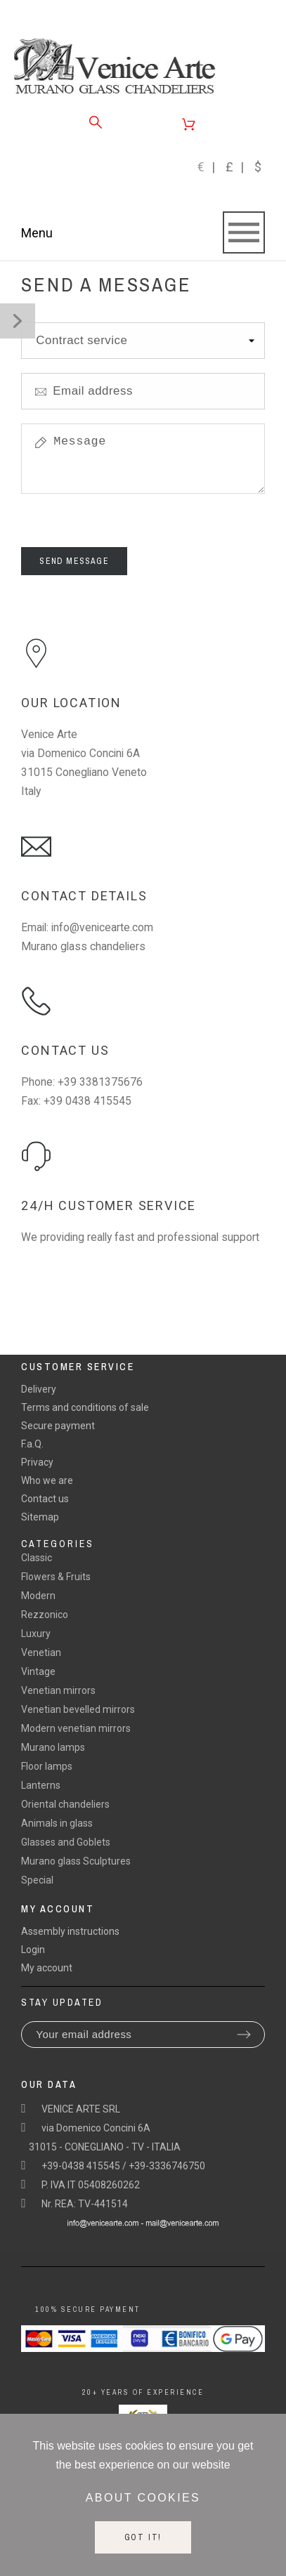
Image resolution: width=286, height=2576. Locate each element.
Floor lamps (46, 1766)
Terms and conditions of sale (85, 1407)
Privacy (37, 1462)
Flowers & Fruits (56, 1576)
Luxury (36, 1633)
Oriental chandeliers (65, 1804)
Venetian (41, 1652)
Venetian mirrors (58, 1690)
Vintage (38, 1671)
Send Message (73, 561)
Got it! (143, 2537)
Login (33, 1949)
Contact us (45, 1498)
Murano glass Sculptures (76, 1861)
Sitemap (40, 1517)
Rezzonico (44, 1614)
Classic (36, 1557)
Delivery (38, 1389)
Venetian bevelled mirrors (78, 1709)
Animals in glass (57, 1823)
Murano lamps (53, 1747)
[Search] (95, 122)
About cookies (143, 2498)
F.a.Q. (32, 1444)
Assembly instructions (70, 1931)
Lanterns (40, 1785)
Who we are (47, 1480)
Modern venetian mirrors (76, 1728)
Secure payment (58, 1425)
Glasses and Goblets (65, 1842)
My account (46, 1967)
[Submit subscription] (244, 2035)
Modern (38, 1595)
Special (37, 1880)
